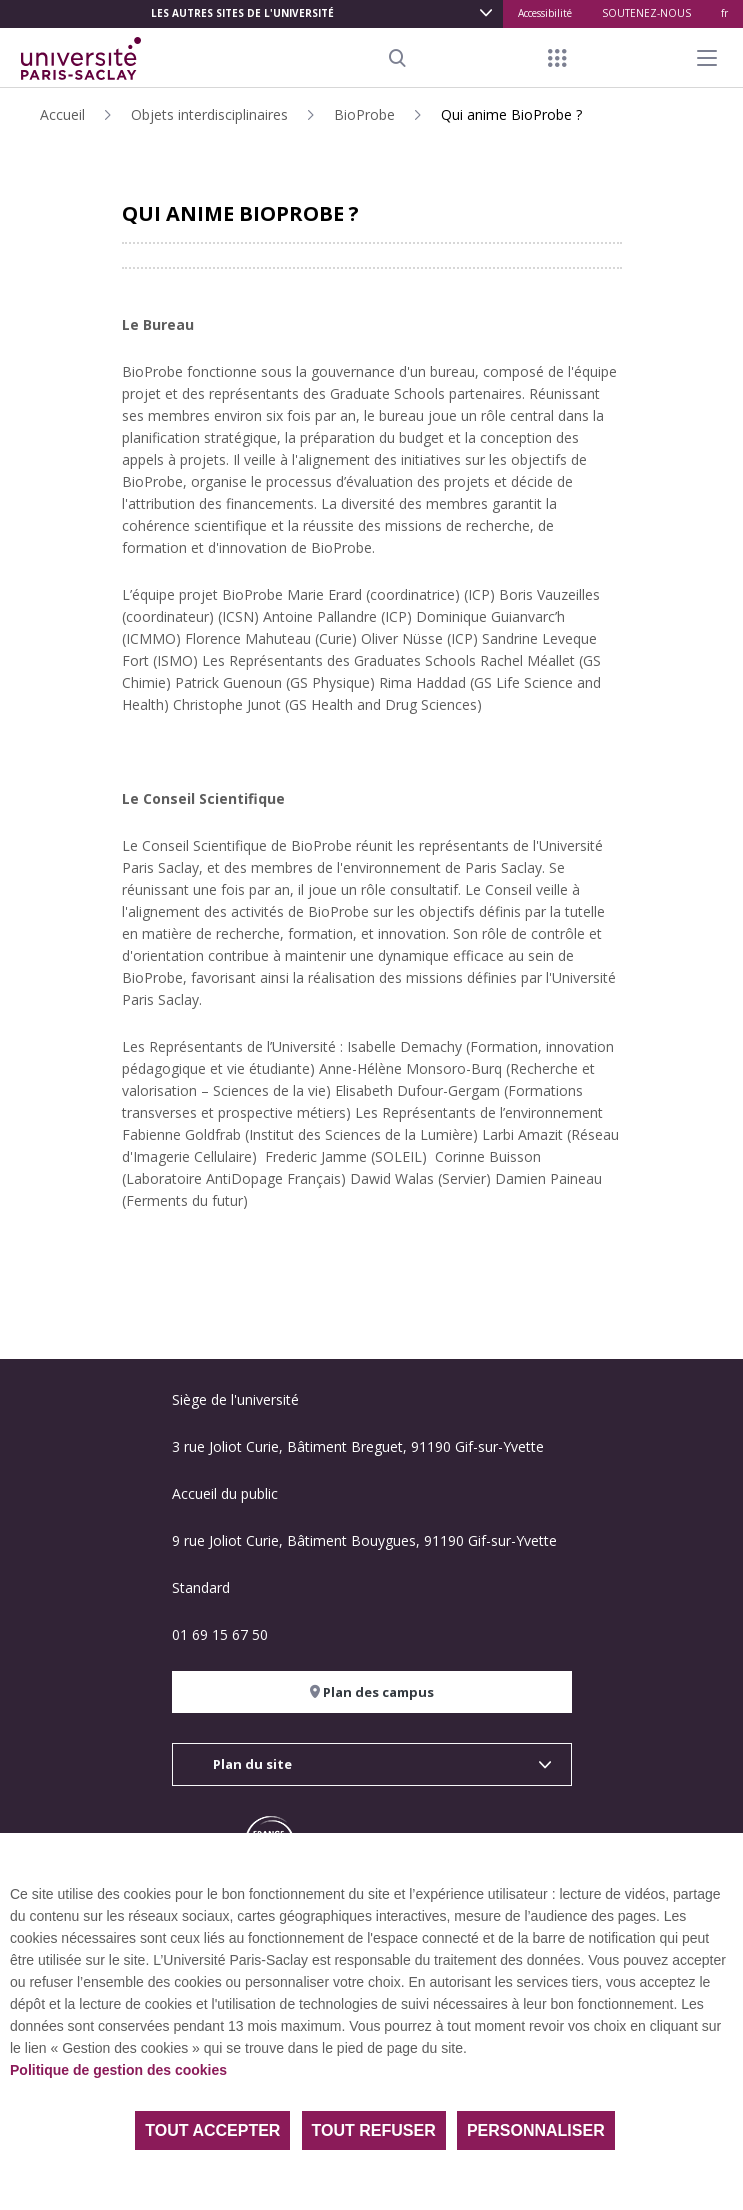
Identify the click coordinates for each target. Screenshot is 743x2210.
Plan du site (252, 1764)
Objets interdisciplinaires (209, 114)
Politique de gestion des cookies (118, 2070)
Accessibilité (545, 13)
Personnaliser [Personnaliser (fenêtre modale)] (536, 2130)
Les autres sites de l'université (242, 13)
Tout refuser (374, 2130)
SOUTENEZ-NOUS (646, 13)
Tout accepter (212, 2130)
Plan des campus (372, 1692)
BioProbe (364, 114)
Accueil (62, 114)
